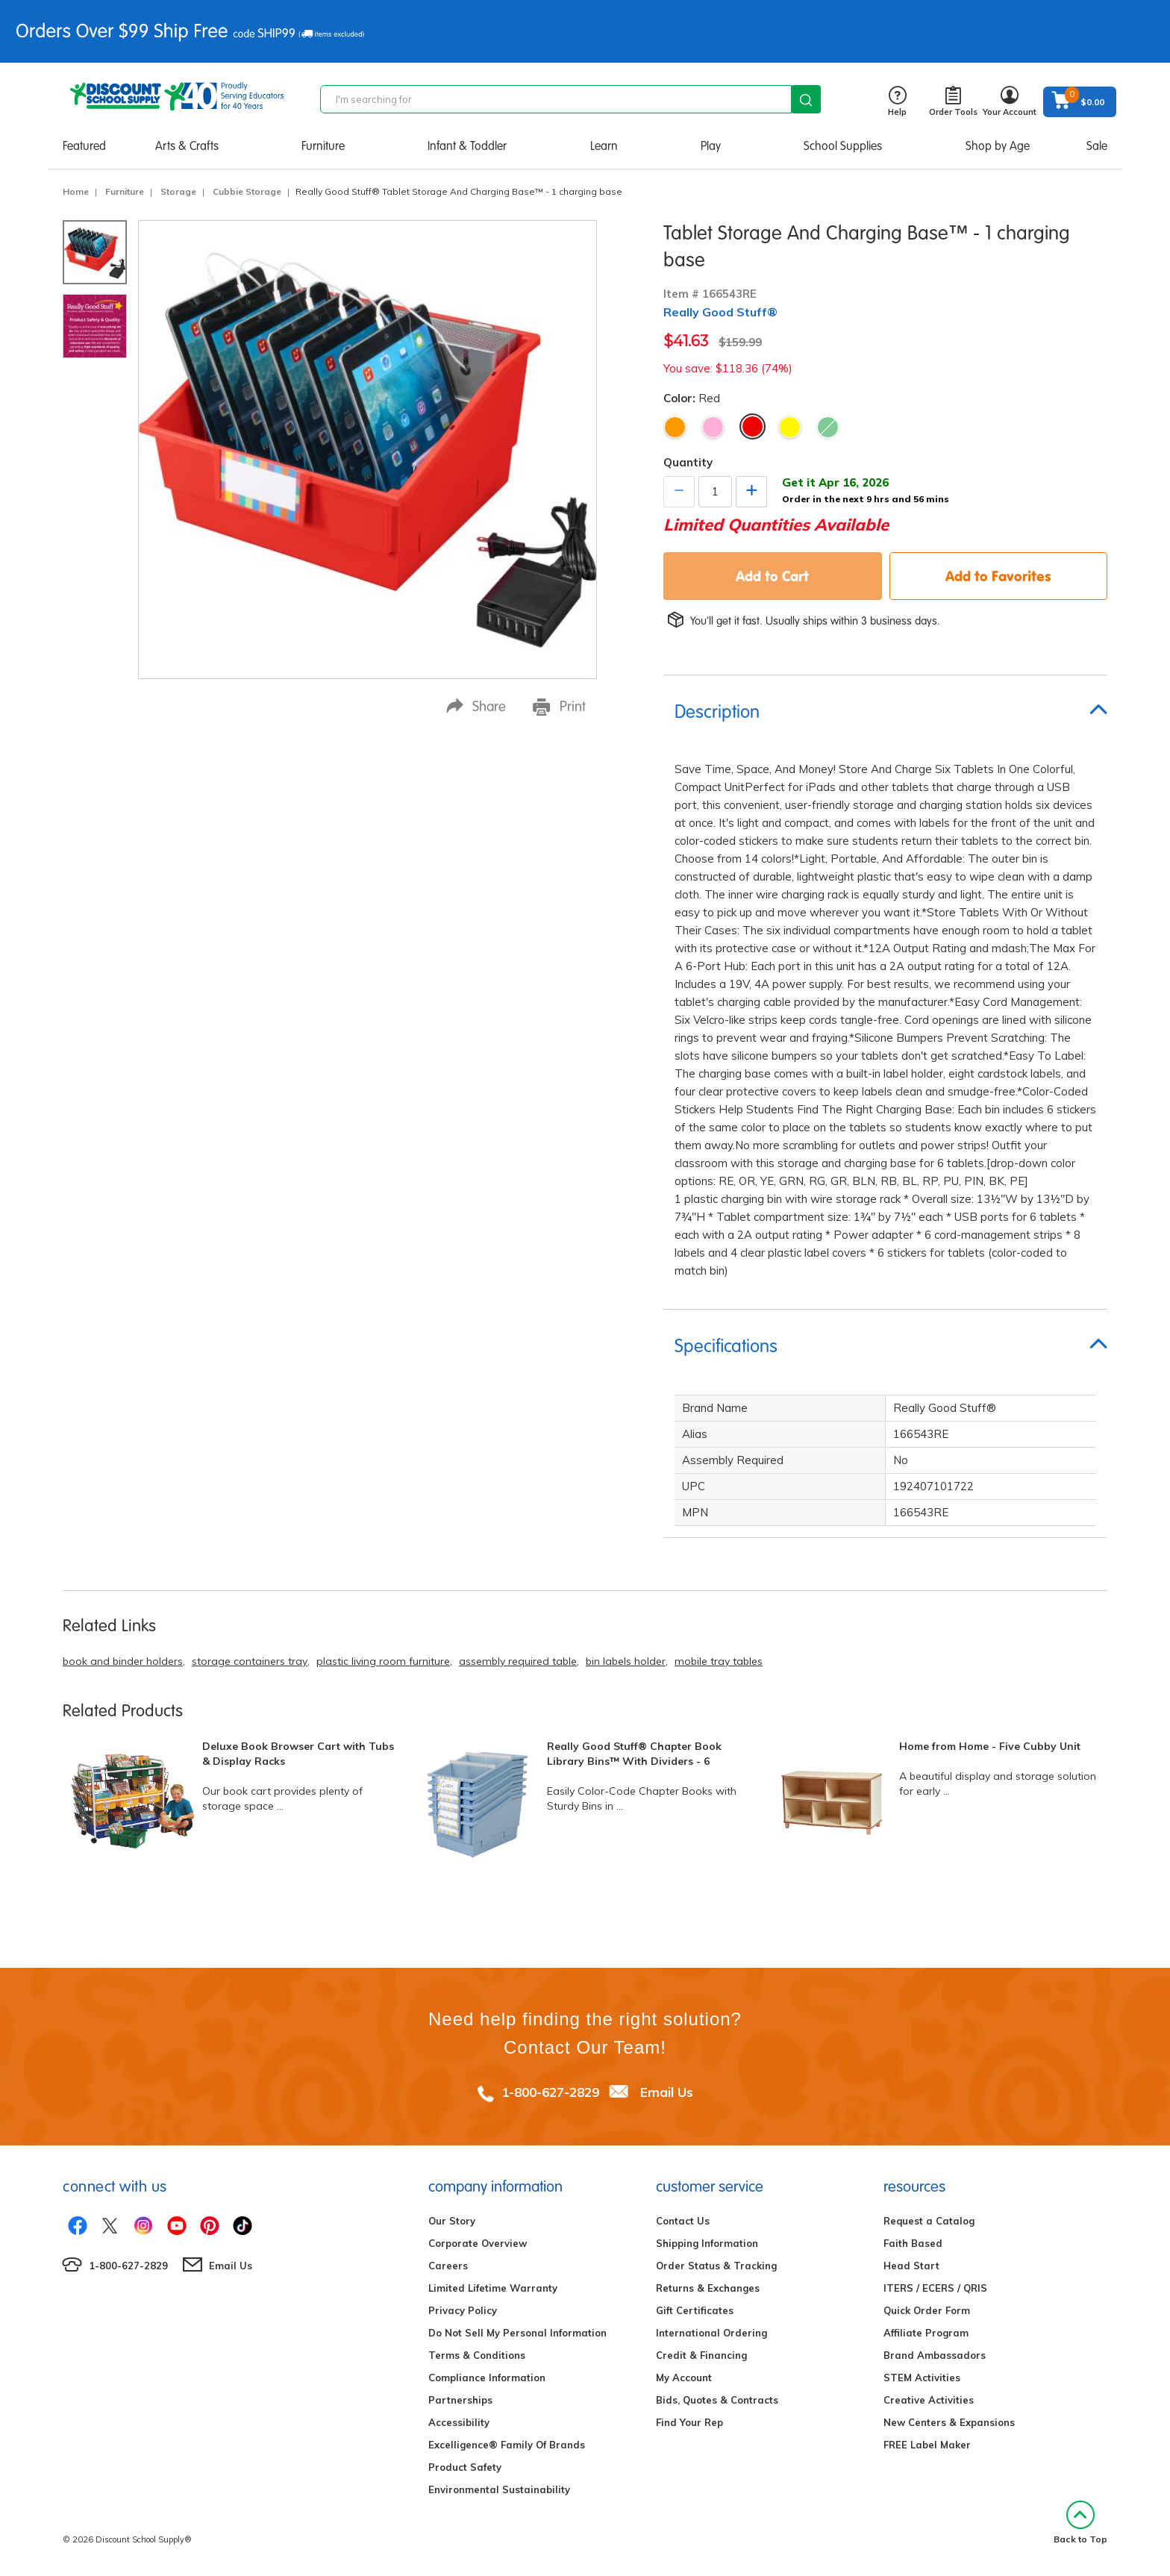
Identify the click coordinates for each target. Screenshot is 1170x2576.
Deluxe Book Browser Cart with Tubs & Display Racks (298, 1753)
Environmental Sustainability (499, 2489)
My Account (684, 2377)
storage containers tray (249, 1661)
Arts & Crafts (187, 146)
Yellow (790, 427)
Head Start (911, 2266)
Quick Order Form (926, 2310)
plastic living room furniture (383, 1661)
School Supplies (843, 146)
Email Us (666, 2092)
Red (752, 426)
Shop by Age (998, 146)
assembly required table (518, 1661)
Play (711, 146)
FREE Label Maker (927, 2445)
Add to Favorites (998, 576)
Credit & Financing (701, 2355)
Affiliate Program (926, 2333)
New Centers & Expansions (949, 2422)
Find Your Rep (689, 2422)
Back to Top (1080, 2523)
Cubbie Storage (247, 191)
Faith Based (912, 2243)
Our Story (451, 2221)
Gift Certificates (694, 2310)
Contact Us (683, 2221)
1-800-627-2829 (550, 2092)
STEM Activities (921, 2377)
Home (76, 191)
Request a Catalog (929, 2221)
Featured (84, 146)
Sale (1096, 146)
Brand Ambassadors (934, 2355)
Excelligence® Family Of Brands (506, 2445)
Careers (448, 2266)
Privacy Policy (462, 2310)
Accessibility (458, 2422)
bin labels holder (626, 1661)
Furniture (323, 146)
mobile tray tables (719, 1661)
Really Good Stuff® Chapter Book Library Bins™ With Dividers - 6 (634, 1753)
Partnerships (460, 2400)
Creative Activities (928, 2400)
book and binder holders (123, 1661)
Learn (604, 146)
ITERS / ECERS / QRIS (935, 2288)
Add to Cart (772, 576)
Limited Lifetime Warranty (492, 2288)
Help (897, 102)
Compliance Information (486, 2377)
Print (559, 707)
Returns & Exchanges (708, 2288)
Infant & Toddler (467, 146)
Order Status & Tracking (716, 2266)
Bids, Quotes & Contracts (717, 2400)
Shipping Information (707, 2243)
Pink (713, 427)
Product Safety (464, 2467)
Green (828, 427)
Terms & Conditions (476, 2355)
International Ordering (711, 2333)
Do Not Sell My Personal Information (517, 2333)
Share (476, 706)
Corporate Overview (477, 2243)
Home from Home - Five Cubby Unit (989, 1746)
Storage (178, 191)
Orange (675, 427)
